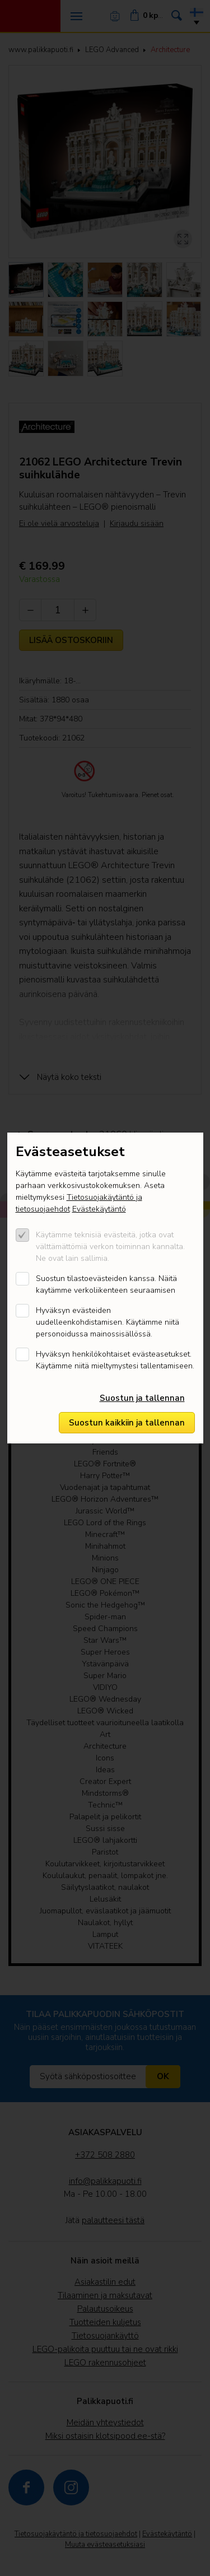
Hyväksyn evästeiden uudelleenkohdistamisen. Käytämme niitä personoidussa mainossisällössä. (107, 1322)
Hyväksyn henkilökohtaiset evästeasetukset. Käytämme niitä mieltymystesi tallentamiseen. (115, 1360)
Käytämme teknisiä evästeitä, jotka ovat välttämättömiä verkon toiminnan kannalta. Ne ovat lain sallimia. (110, 1246)
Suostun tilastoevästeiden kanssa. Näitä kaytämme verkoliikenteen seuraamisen (106, 1284)
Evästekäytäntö (99, 1209)
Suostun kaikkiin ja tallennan (127, 1422)
